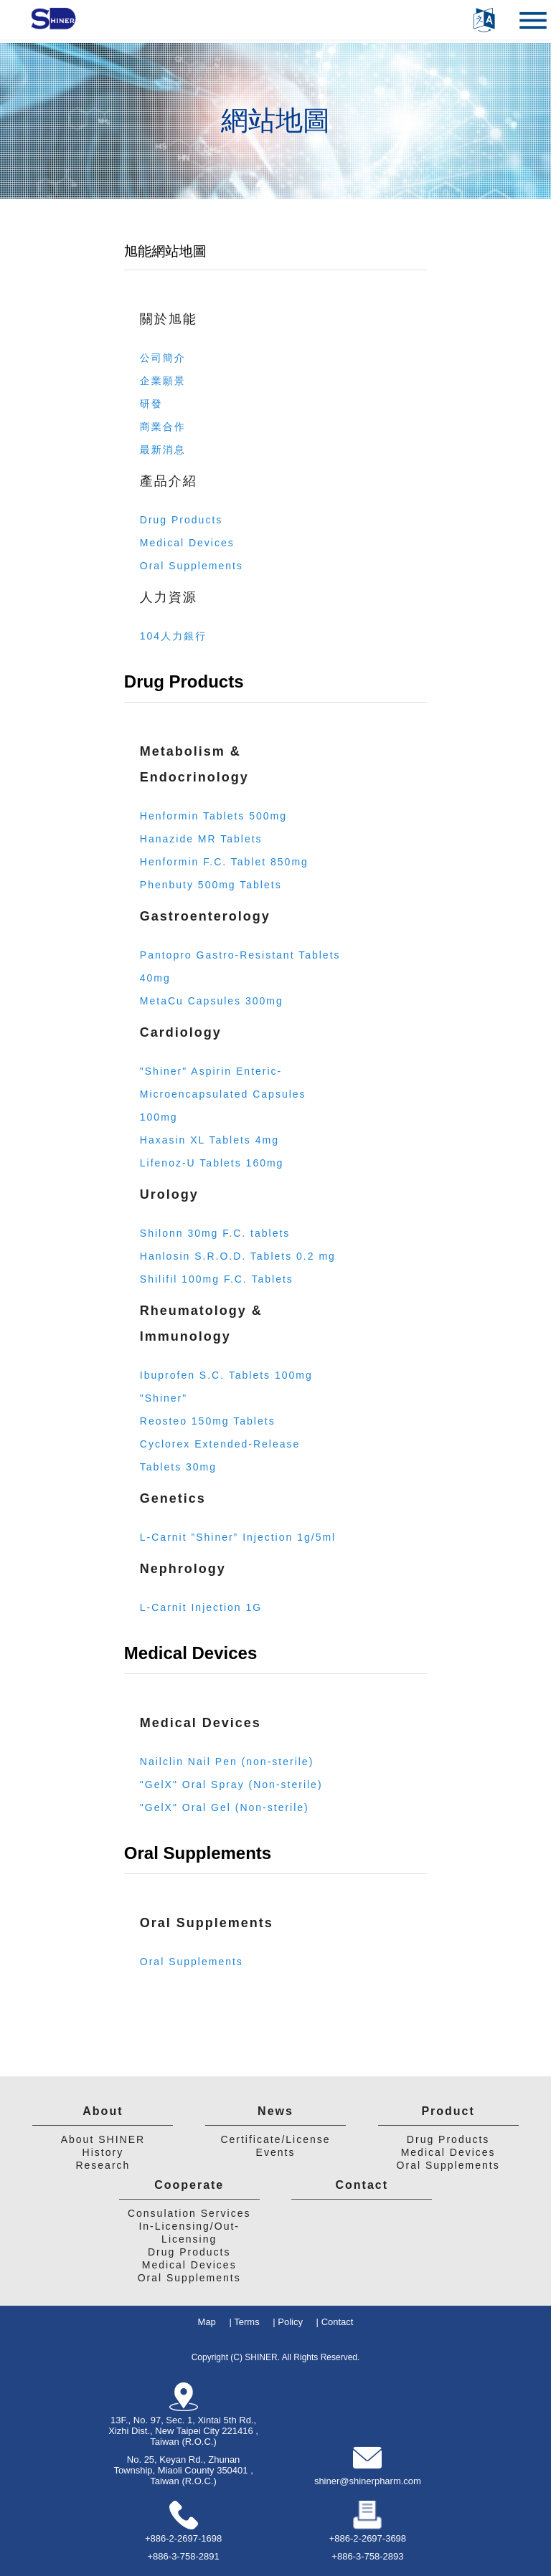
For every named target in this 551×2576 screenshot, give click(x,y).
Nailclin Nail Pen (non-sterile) (227, 1761)
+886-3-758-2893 (367, 2556)
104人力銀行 (173, 636)
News (275, 2111)
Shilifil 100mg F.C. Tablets (216, 1279)
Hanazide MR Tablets (201, 839)
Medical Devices (187, 542)
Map (207, 2321)
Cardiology (181, 1032)
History (103, 2152)
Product (447, 2111)
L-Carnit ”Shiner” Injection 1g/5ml (238, 1537)
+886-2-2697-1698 (183, 2538)
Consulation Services (189, 2213)
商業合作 (163, 426)
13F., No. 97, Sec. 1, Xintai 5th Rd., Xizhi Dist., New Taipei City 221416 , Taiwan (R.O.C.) (183, 2431)
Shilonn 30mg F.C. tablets (215, 1233)
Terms (246, 2321)
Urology (169, 1194)
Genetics (173, 1498)
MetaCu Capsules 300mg (211, 1001)
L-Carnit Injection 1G (201, 1607)
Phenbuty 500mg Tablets (211, 884)
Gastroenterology (205, 916)
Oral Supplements (191, 565)
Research (102, 2165)
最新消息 (163, 449)
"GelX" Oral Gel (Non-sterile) (224, 1807)
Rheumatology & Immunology (201, 1323)
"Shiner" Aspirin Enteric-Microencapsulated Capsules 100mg (223, 1094)
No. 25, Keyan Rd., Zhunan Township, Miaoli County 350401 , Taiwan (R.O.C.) (183, 2470)
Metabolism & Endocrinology (194, 764)
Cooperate (189, 2185)
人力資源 (168, 597)
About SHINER (103, 2139)
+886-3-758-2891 (184, 2556)
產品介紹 (168, 481)
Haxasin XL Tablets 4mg (209, 1140)
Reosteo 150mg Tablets (208, 1421)
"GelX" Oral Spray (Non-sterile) (231, 1784)
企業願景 (163, 380)
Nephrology (183, 1569)
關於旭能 (168, 319)
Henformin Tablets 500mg (213, 816)
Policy (290, 2321)
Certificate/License (275, 2139)
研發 (151, 403)
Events (276, 2152)
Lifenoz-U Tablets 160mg (212, 1163)
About (103, 2111)
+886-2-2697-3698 (367, 2538)
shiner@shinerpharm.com (367, 2481)
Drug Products (181, 520)
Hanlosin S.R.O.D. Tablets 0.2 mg (238, 1256)
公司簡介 (163, 357)
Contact (362, 2185)
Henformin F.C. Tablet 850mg (224, 862)
